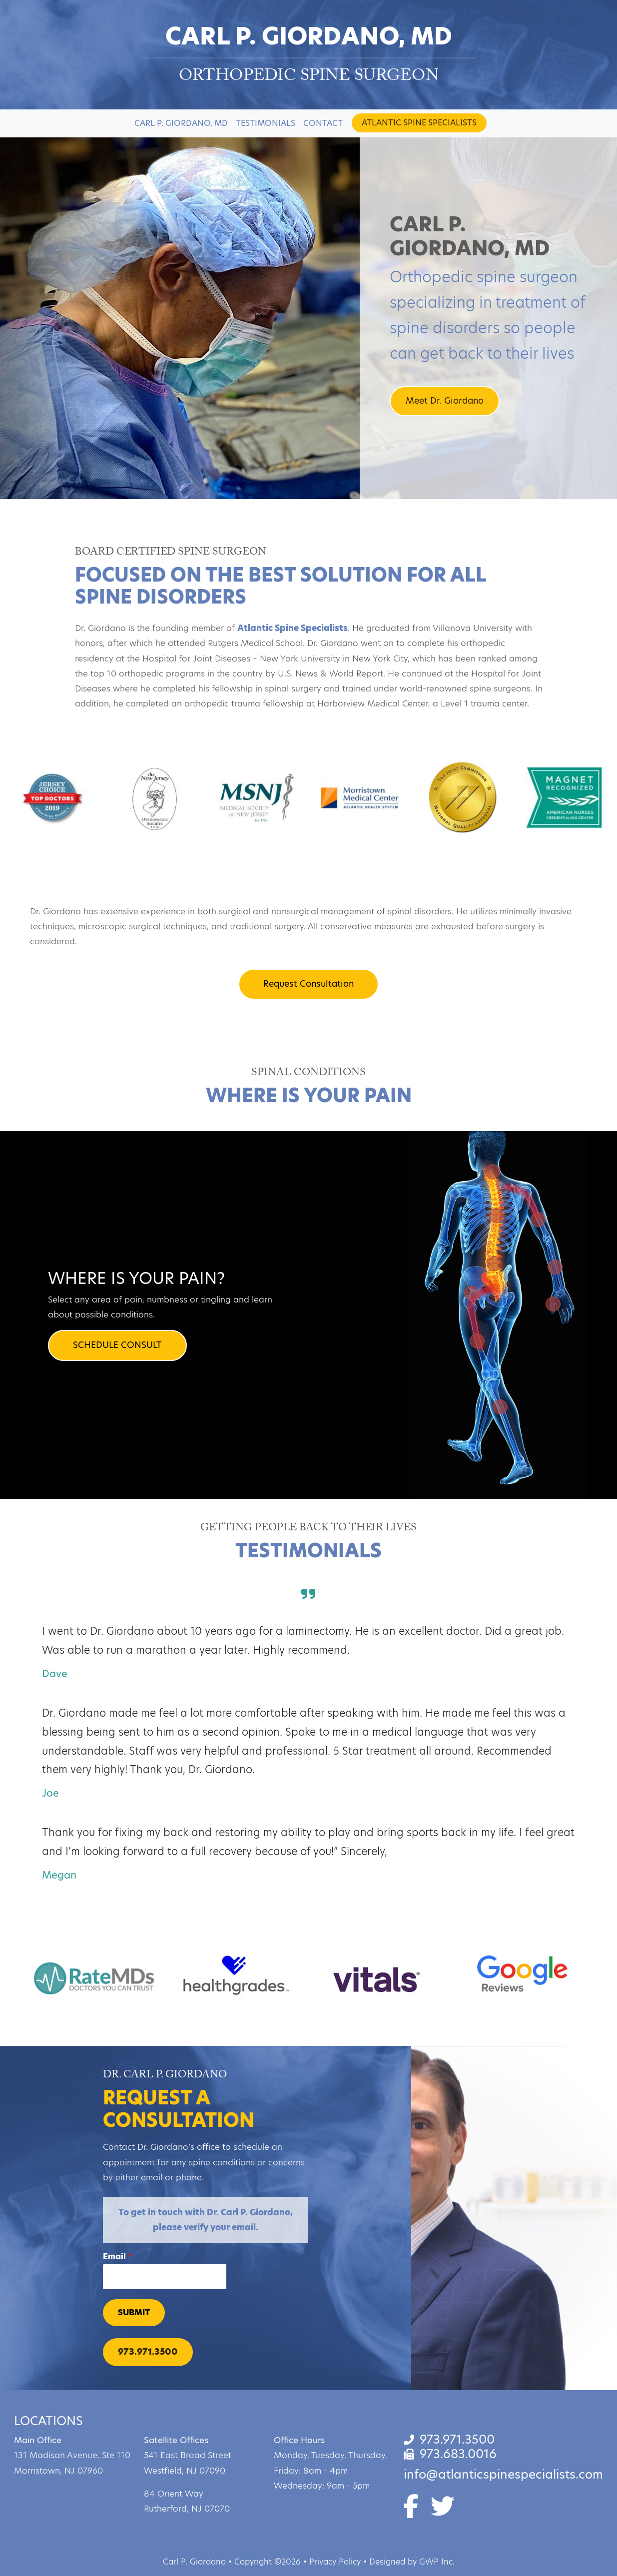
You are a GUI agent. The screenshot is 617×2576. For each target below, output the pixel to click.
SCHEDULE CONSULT (117, 1345)
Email (117, 2257)
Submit (134, 2312)
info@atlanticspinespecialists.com (503, 2474)
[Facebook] (417, 2512)
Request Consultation (308, 984)
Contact (323, 123)
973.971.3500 (148, 2352)
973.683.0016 (450, 2454)
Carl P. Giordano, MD (181, 123)
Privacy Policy (335, 2562)
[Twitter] (443, 2512)
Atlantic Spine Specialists (419, 122)
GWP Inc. (437, 2562)
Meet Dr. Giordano (445, 401)
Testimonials (265, 123)
